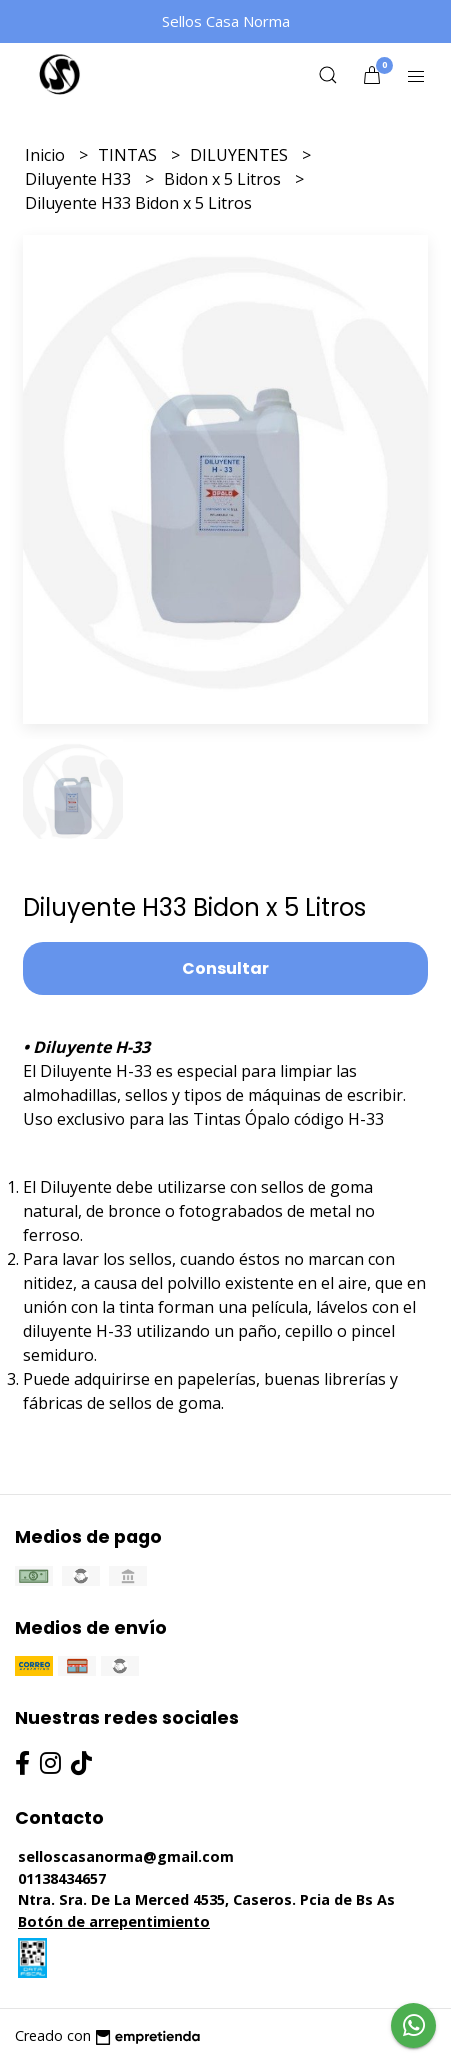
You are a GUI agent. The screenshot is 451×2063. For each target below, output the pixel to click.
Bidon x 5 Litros (224, 179)
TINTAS (129, 155)
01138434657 (62, 1878)
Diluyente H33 (80, 179)
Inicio (47, 155)
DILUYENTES (241, 155)
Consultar (225, 968)
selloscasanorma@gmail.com (126, 1856)
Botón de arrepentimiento (114, 1921)
